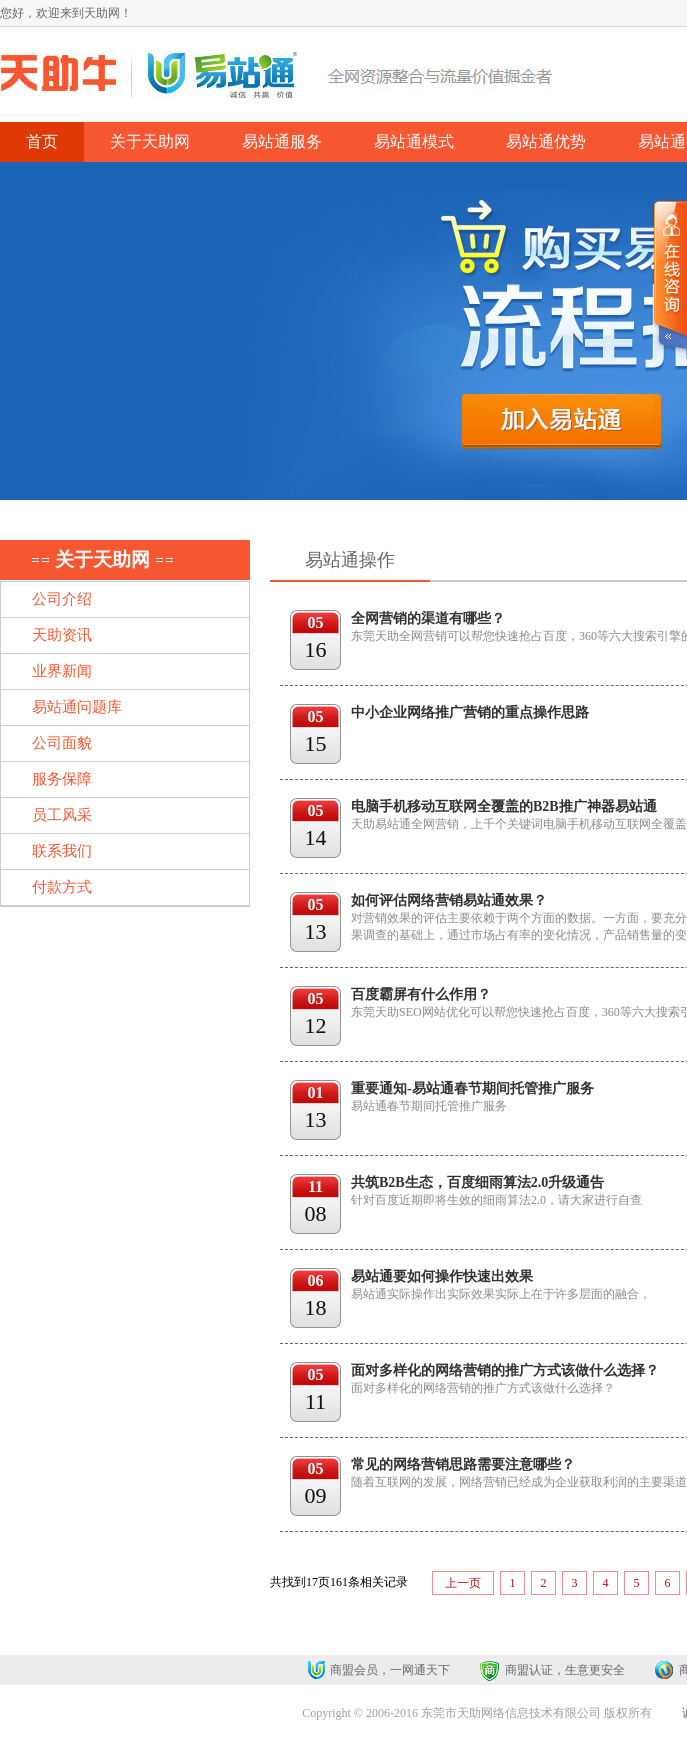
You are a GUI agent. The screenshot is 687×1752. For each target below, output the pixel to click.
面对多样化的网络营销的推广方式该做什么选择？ (505, 1370)
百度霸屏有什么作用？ (421, 994)
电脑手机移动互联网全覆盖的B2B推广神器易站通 (504, 806)
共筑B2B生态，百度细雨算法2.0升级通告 (477, 1182)
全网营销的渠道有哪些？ (428, 618)
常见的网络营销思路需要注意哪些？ (463, 1464)
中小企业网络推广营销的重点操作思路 (470, 712)
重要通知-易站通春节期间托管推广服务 (472, 1088)
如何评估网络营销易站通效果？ (449, 900)
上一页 (463, 1583)
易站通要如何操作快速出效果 (442, 1276)
